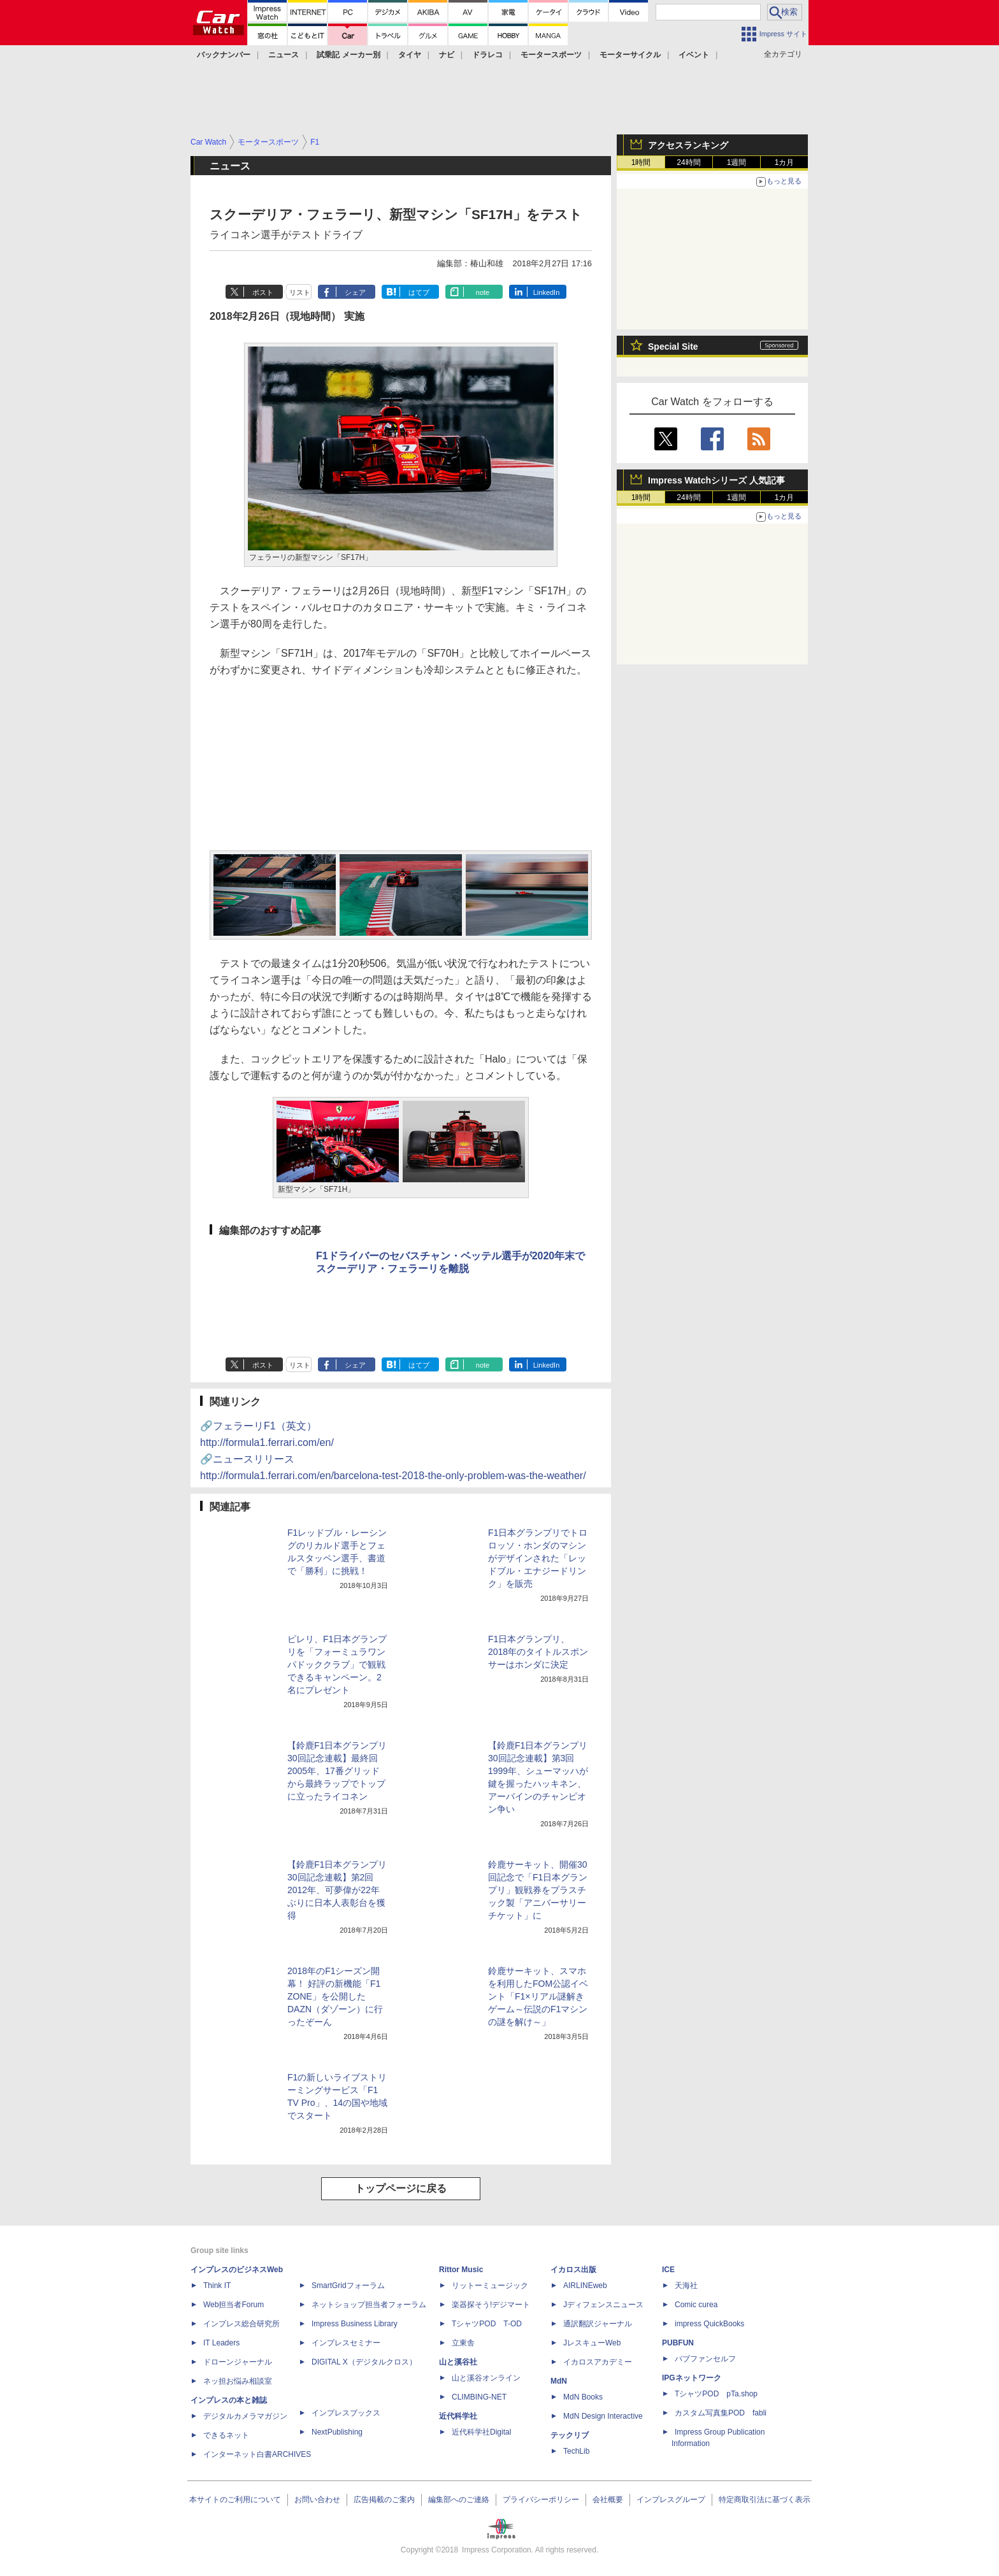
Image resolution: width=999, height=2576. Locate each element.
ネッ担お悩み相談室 (237, 2381)
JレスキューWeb (592, 2342)
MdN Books (583, 2397)
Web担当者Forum (233, 2304)
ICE (668, 2269)
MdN (558, 2381)
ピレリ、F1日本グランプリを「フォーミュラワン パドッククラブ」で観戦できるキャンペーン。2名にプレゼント (337, 1664)
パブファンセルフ (705, 2358)
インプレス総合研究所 (241, 2323)
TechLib (576, 2451)
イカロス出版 (573, 2269)
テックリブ (569, 2435)
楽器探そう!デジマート (491, 2304)
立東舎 (463, 2342)
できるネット (226, 2435)
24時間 (688, 162)
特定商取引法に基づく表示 (764, 2499)
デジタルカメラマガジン (245, 2416)
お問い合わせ (317, 2499)
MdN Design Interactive (603, 2416)
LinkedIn (546, 292)
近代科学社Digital (481, 2432)
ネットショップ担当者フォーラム (369, 2304)
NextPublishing (337, 2432)
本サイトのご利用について (235, 2499)
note (482, 292)
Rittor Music (461, 2269)
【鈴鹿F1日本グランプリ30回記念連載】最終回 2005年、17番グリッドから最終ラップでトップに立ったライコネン (337, 1770)
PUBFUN (678, 2342)
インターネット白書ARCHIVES (257, 2454)
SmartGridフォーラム (348, 2285)
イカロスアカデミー (597, 2362)
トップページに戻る (401, 2188)
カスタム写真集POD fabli (720, 2412)
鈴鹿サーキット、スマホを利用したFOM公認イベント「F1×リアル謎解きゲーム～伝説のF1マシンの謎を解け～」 (538, 1996)
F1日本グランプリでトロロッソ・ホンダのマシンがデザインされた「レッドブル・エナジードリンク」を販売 (537, 1558)
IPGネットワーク (691, 2377)
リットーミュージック (490, 2285)
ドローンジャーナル (237, 2362)
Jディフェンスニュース (603, 2304)
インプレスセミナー (346, 2342)
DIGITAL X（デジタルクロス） (364, 2362)
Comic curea (696, 2304)
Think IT (217, 2285)
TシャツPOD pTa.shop (716, 2393)
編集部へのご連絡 (458, 2499)
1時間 (641, 162)
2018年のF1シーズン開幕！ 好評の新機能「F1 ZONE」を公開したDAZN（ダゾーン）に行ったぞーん (335, 1996)
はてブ (418, 292)
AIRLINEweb (585, 2285)
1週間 (737, 162)
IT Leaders (221, 2342)
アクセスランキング (688, 145)
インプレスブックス (346, 2412)
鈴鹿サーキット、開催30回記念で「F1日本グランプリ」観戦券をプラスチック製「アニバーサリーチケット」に (537, 1890)
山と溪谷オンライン (486, 2377)
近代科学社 (458, 2416)
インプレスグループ (670, 2499)
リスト (299, 292)
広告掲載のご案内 (384, 2499)
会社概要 (608, 2499)
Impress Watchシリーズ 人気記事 (716, 480)
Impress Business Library (355, 2323)
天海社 (686, 2285)
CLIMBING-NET (479, 2397)
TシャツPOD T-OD (487, 2323)
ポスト (262, 292)
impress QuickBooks (709, 2323)
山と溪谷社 (458, 2362)
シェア (355, 292)
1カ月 (784, 162)
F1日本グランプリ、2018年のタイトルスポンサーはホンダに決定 (538, 1652)
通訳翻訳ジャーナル (597, 2323)
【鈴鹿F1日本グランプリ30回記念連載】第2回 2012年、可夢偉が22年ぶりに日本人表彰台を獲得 (337, 1890)
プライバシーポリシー (541, 2499)
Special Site (673, 346)
